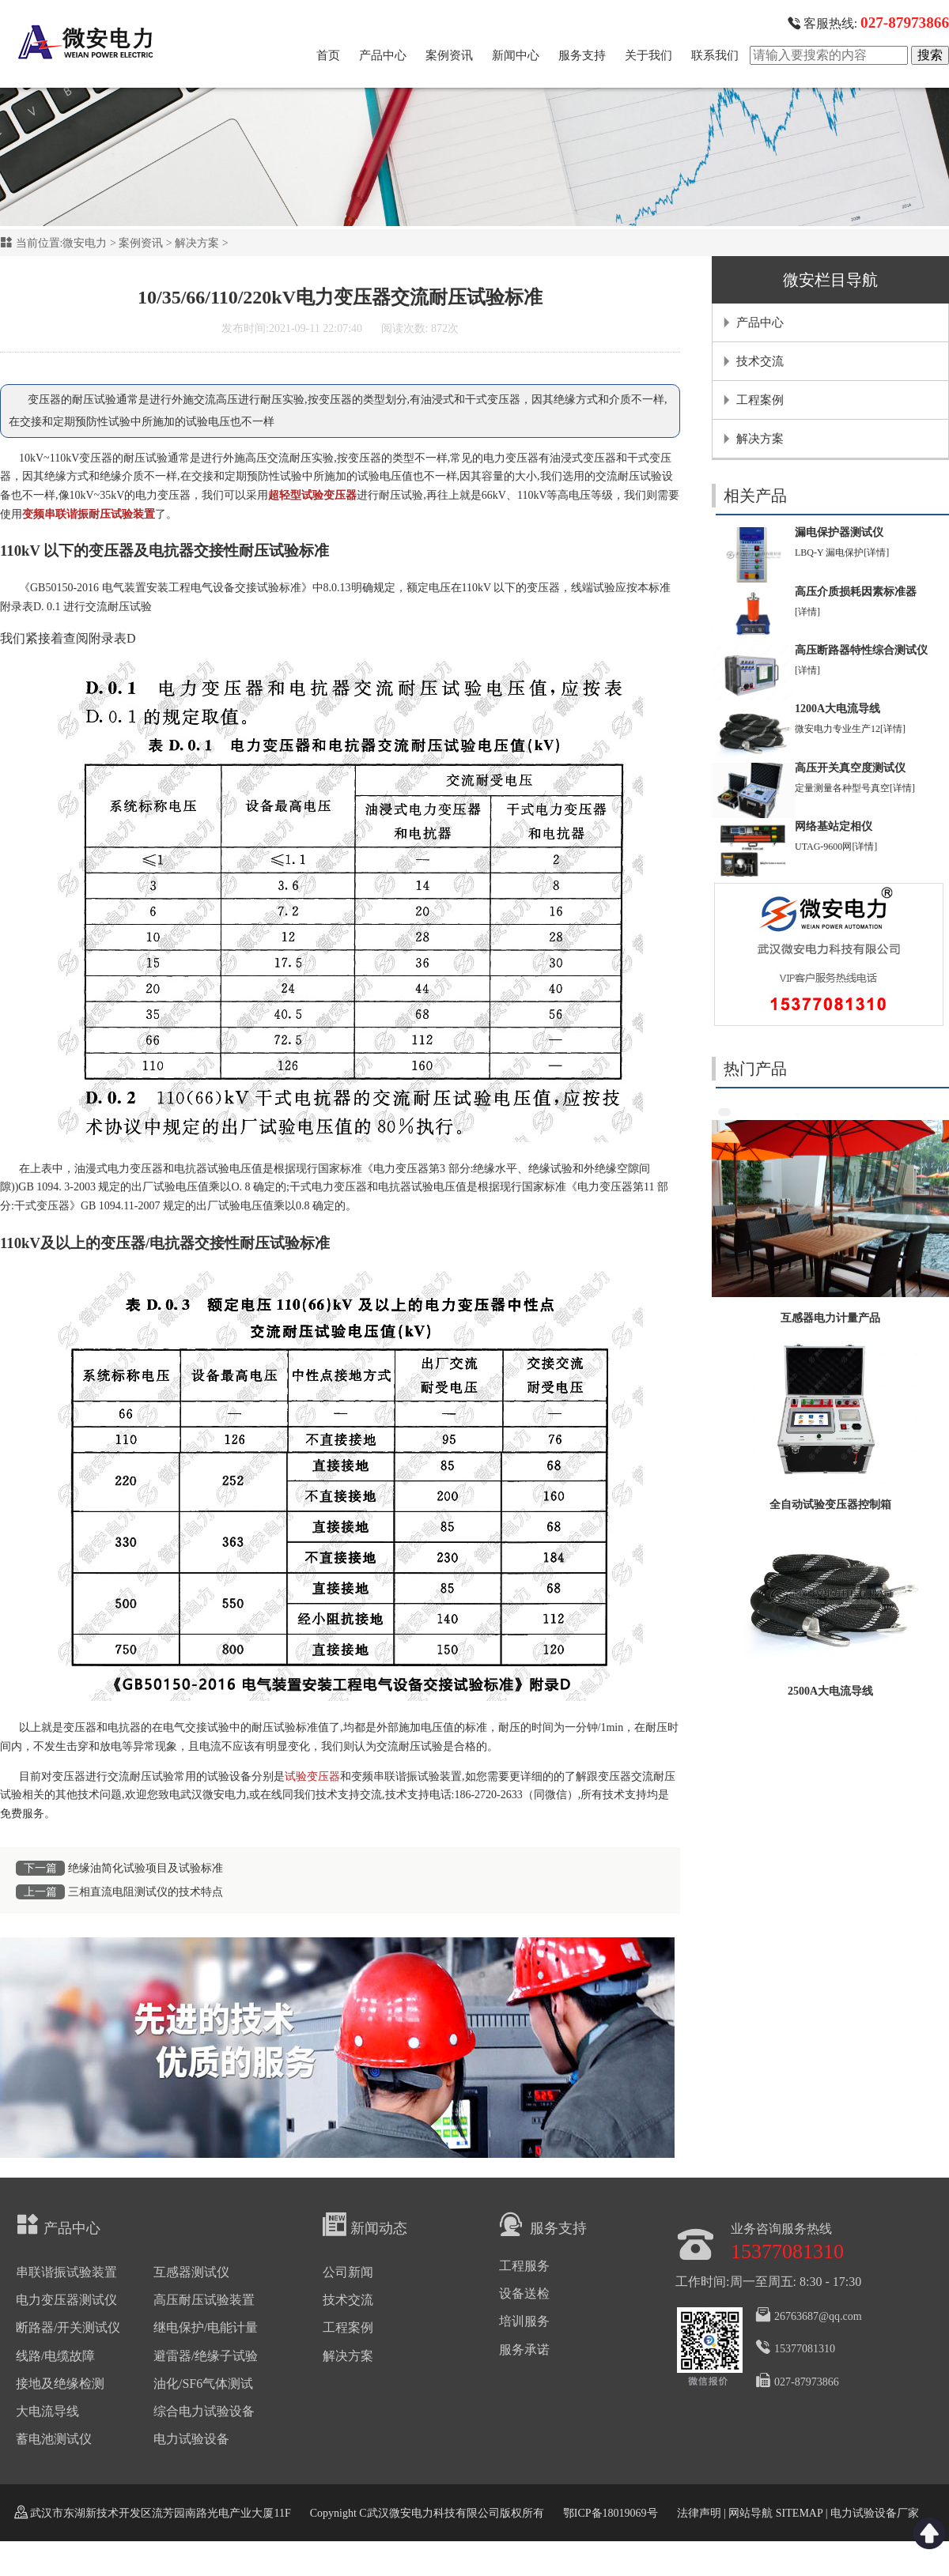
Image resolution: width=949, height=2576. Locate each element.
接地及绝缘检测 (60, 2383)
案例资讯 (449, 55)
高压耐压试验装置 (204, 2299)
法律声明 (699, 2513)
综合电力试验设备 (204, 2411)
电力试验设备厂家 (874, 2513)
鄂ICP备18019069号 (610, 2513)
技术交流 (760, 361)
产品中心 (382, 55)
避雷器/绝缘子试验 (205, 2356)
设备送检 (524, 2293)
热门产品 (755, 1068)
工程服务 (524, 2265)
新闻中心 (515, 55)
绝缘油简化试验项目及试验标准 (145, 1868)
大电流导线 (47, 2411)
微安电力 (84, 243)
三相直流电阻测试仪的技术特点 (145, 1892)
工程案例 (760, 400)
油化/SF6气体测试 (203, 2383)
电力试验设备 (191, 2439)
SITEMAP (799, 2513)
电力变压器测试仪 (66, 2299)
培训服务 (524, 2321)
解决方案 (197, 243)
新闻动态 (365, 2224)
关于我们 (648, 55)
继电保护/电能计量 (205, 2327)
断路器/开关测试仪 (68, 2327)
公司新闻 (348, 2272)
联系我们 (715, 55)
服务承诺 (524, 2349)
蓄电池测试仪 (54, 2439)
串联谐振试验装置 (66, 2272)
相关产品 (755, 495)
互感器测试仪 (191, 2272)
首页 (328, 55)
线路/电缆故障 (55, 2356)
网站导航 (750, 2513)
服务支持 (582, 55)
